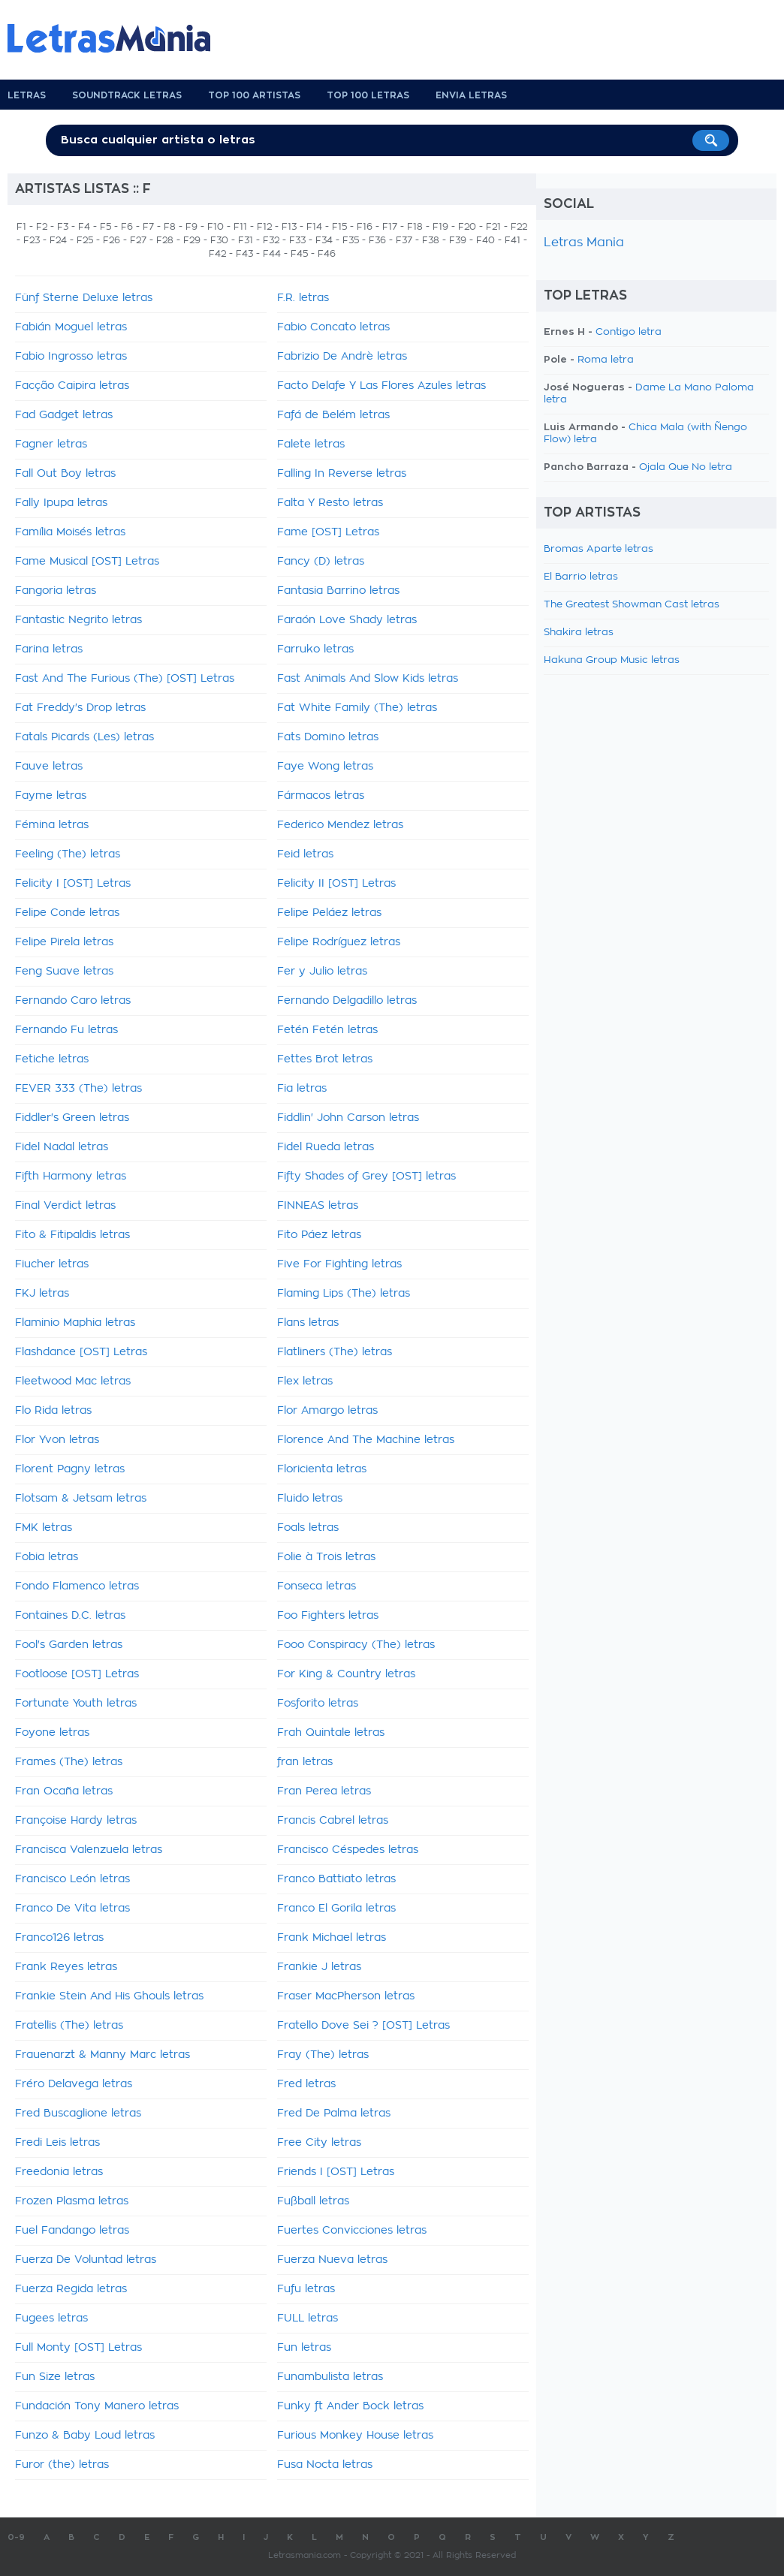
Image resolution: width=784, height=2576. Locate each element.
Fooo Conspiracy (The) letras (356, 1645)
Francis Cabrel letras (332, 1820)
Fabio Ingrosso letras (71, 356)
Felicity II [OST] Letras (336, 883)
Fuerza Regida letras (71, 2289)
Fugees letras (51, 2318)
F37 (404, 240)
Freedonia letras (59, 2172)
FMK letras (43, 1528)
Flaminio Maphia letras (75, 1323)
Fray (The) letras (323, 2055)
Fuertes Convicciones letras (352, 2230)
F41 (512, 240)
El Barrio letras (581, 577)
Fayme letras (50, 796)
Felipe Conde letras (67, 913)
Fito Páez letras (319, 1235)
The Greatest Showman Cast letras (631, 605)
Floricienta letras (321, 1469)
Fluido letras (309, 1498)
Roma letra (605, 360)
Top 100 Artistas (254, 95)
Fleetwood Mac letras (73, 1381)
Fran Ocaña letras (64, 1791)
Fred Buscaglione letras (78, 2113)
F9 (191, 226)
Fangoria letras (55, 591)
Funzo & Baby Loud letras (85, 2435)
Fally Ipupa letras (61, 503)
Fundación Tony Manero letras (97, 2406)
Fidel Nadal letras (61, 1147)
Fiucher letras (52, 1264)
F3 (62, 226)
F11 (240, 226)
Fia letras (302, 1088)
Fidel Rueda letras (325, 1147)
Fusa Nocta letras (324, 2465)
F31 (245, 240)
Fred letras (306, 2084)
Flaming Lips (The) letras (343, 1293)
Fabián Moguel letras (71, 327)
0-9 (16, 2537)
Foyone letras (52, 1733)
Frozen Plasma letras (71, 2201)
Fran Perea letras (324, 1791)
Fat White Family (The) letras (357, 708)
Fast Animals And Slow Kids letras (367, 678)
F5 (105, 226)
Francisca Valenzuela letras (88, 1850)
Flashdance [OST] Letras (81, 1352)
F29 (192, 240)
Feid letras (305, 854)
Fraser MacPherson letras (346, 1996)
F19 (440, 226)
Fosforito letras (317, 1703)
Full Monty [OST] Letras (78, 2348)
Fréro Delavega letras (73, 2084)
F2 (41, 226)
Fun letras (304, 2348)
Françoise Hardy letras (76, 1820)
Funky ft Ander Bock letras (350, 2406)
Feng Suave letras (64, 971)
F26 (111, 240)
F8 (170, 226)
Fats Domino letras (327, 737)
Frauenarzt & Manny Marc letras (102, 2055)
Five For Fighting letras (339, 1264)
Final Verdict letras (65, 1206)
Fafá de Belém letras (333, 415)
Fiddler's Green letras (72, 1118)
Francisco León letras (72, 1879)
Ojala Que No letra (685, 467)
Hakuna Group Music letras (612, 660)
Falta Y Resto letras (330, 503)
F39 (457, 240)
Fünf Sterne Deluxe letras (83, 298)
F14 (314, 226)
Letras (27, 95)
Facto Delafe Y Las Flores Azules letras (381, 386)
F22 (519, 226)
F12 (264, 226)
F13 (289, 226)
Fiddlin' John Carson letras (348, 1118)
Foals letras (308, 1528)
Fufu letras (306, 2289)
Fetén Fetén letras (327, 1030)
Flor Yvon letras (57, 1440)
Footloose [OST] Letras (77, 1674)
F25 (85, 240)
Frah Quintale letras (330, 1733)
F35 (350, 240)
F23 (31, 240)
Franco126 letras (59, 1938)
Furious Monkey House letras (355, 2435)
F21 (493, 226)
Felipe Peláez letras (329, 913)
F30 (219, 240)
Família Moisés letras (70, 532)
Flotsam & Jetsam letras (80, 1498)
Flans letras (308, 1323)
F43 (244, 253)
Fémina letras (52, 825)
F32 (271, 240)
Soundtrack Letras (127, 95)
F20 (467, 226)
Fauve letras (49, 766)
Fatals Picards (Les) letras (84, 737)
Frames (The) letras (68, 1762)
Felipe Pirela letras (64, 942)
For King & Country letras (346, 1674)
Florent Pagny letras (70, 1469)
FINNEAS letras (317, 1206)
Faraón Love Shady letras (347, 620)
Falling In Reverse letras (341, 474)
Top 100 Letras (368, 95)
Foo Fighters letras (327, 1615)
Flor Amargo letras (327, 1411)
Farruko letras (315, 649)
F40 (485, 240)
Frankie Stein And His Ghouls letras (109, 1996)
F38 (430, 240)
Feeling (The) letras (67, 854)
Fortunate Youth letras (76, 1703)
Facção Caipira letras (72, 386)
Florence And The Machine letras (365, 1440)
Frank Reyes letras (66, 1967)
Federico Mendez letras (340, 825)
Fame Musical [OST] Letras (87, 561)
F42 (217, 253)
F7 (148, 226)
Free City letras (319, 2143)
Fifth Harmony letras (70, 1176)
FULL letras (307, 2318)
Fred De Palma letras (333, 2113)
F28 (164, 240)
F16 (364, 226)
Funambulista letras (330, 2377)
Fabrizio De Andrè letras (342, 356)
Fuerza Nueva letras (332, 2260)
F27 (138, 240)
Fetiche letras (52, 1059)
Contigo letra (629, 332)
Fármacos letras (320, 796)
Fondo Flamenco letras (77, 1586)
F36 (377, 240)
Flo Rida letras (53, 1411)
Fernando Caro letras (73, 1001)
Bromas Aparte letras (598, 549)
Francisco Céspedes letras (347, 1850)
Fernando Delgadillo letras (347, 1001)
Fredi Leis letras (57, 2143)
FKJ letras (42, 1293)
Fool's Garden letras (68, 1645)
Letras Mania (584, 243)
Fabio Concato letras (333, 327)
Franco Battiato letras (336, 1879)
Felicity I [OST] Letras (73, 883)
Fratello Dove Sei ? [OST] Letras (363, 2025)
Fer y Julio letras (322, 971)
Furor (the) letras (62, 2465)
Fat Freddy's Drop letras (80, 708)
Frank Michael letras (331, 1938)
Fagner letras (51, 444)
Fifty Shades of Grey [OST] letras (366, 1176)
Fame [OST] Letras (328, 532)
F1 (21, 226)
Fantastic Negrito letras (78, 620)
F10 (215, 226)
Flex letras (305, 1381)
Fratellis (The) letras (69, 2025)
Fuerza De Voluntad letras (85, 2260)
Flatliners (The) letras (334, 1352)
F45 (299, 253)
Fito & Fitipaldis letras (72, 1235)
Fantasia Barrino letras (338, 591)
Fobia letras (46, 1557)
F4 (84, 226)
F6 (127, 226)
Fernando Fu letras (66, 1030)
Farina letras (49, 649)
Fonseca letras (316, 1586)
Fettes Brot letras (324, 1059)
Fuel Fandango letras (72, 2230)
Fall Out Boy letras (65, 474)
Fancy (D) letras (320, 561)
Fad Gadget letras (64, 415)
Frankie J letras (319, 1967)
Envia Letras (471, 95)
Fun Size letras (55, 2377)
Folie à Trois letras (326, 1557)
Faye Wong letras (325, 766)
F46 (327, 253)
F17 (389, 226)
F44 (272, 253)
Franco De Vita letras (72, 1908)
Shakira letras (579, 632)
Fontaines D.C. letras (70, 1615)
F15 (339, 226)
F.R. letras (303, 298)
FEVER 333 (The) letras (78, 1088)
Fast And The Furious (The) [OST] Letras (124, 678)
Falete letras (311, 444)
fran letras (305, 1762)
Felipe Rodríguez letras (338, 942)
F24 (58, 240)
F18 (415, 226)
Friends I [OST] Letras (335, 2172)
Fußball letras (313, 2201)
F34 (324, 240)
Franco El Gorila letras (336, 1908)
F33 (297, 240)
